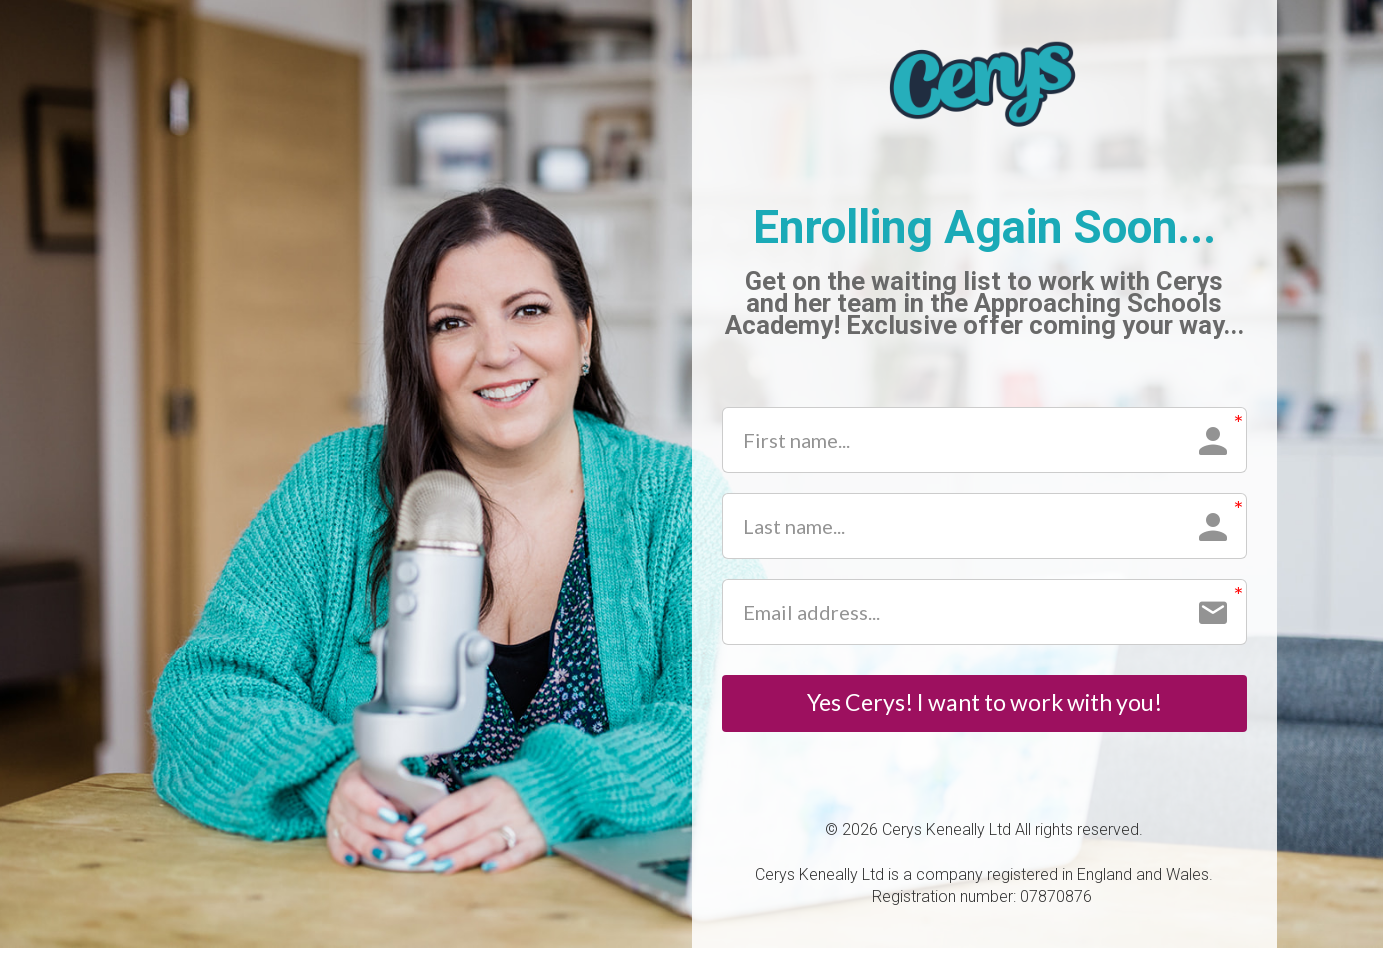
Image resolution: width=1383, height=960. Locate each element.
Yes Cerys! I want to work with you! (984, 709)
